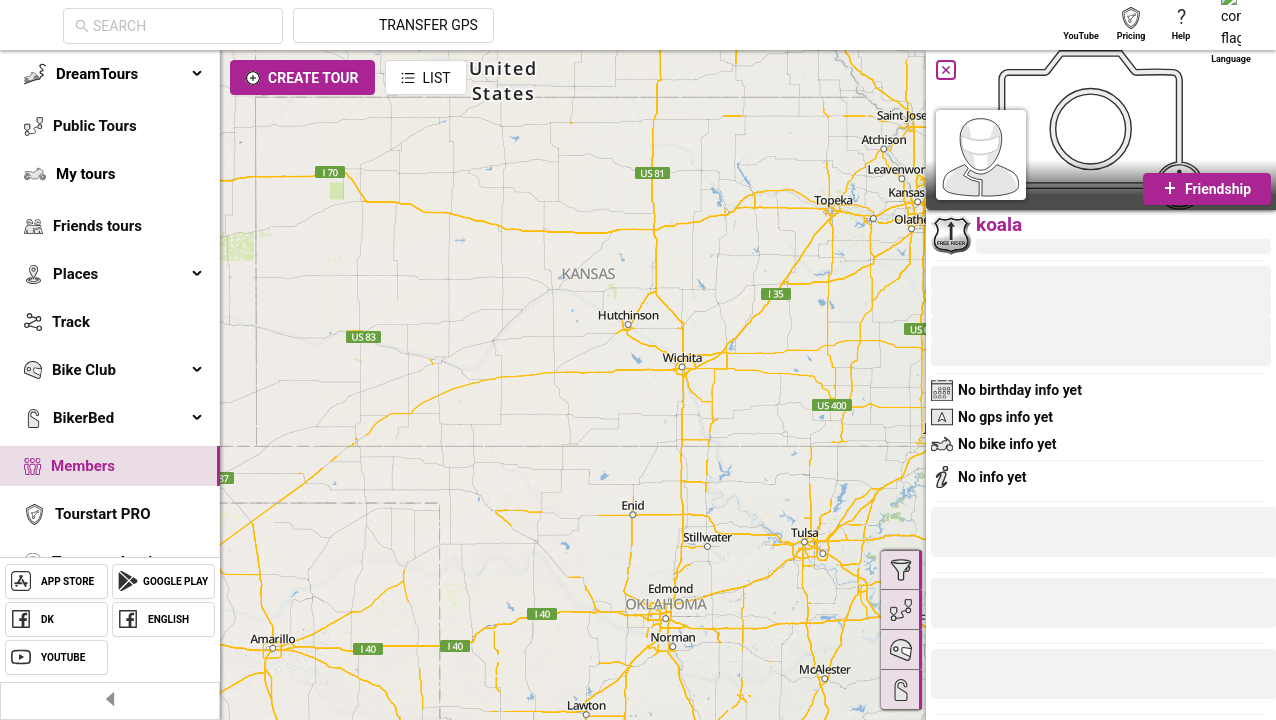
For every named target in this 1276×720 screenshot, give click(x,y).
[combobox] (362, 26)
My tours (85, 174)
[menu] (110, 342)
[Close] (946, 70)
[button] (998, 677)
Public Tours (95, 126)
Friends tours (97, 226)
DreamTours (130, 74)
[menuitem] (110, 74)
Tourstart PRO (102, 514)
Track (71, 322)
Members (83, 466)
